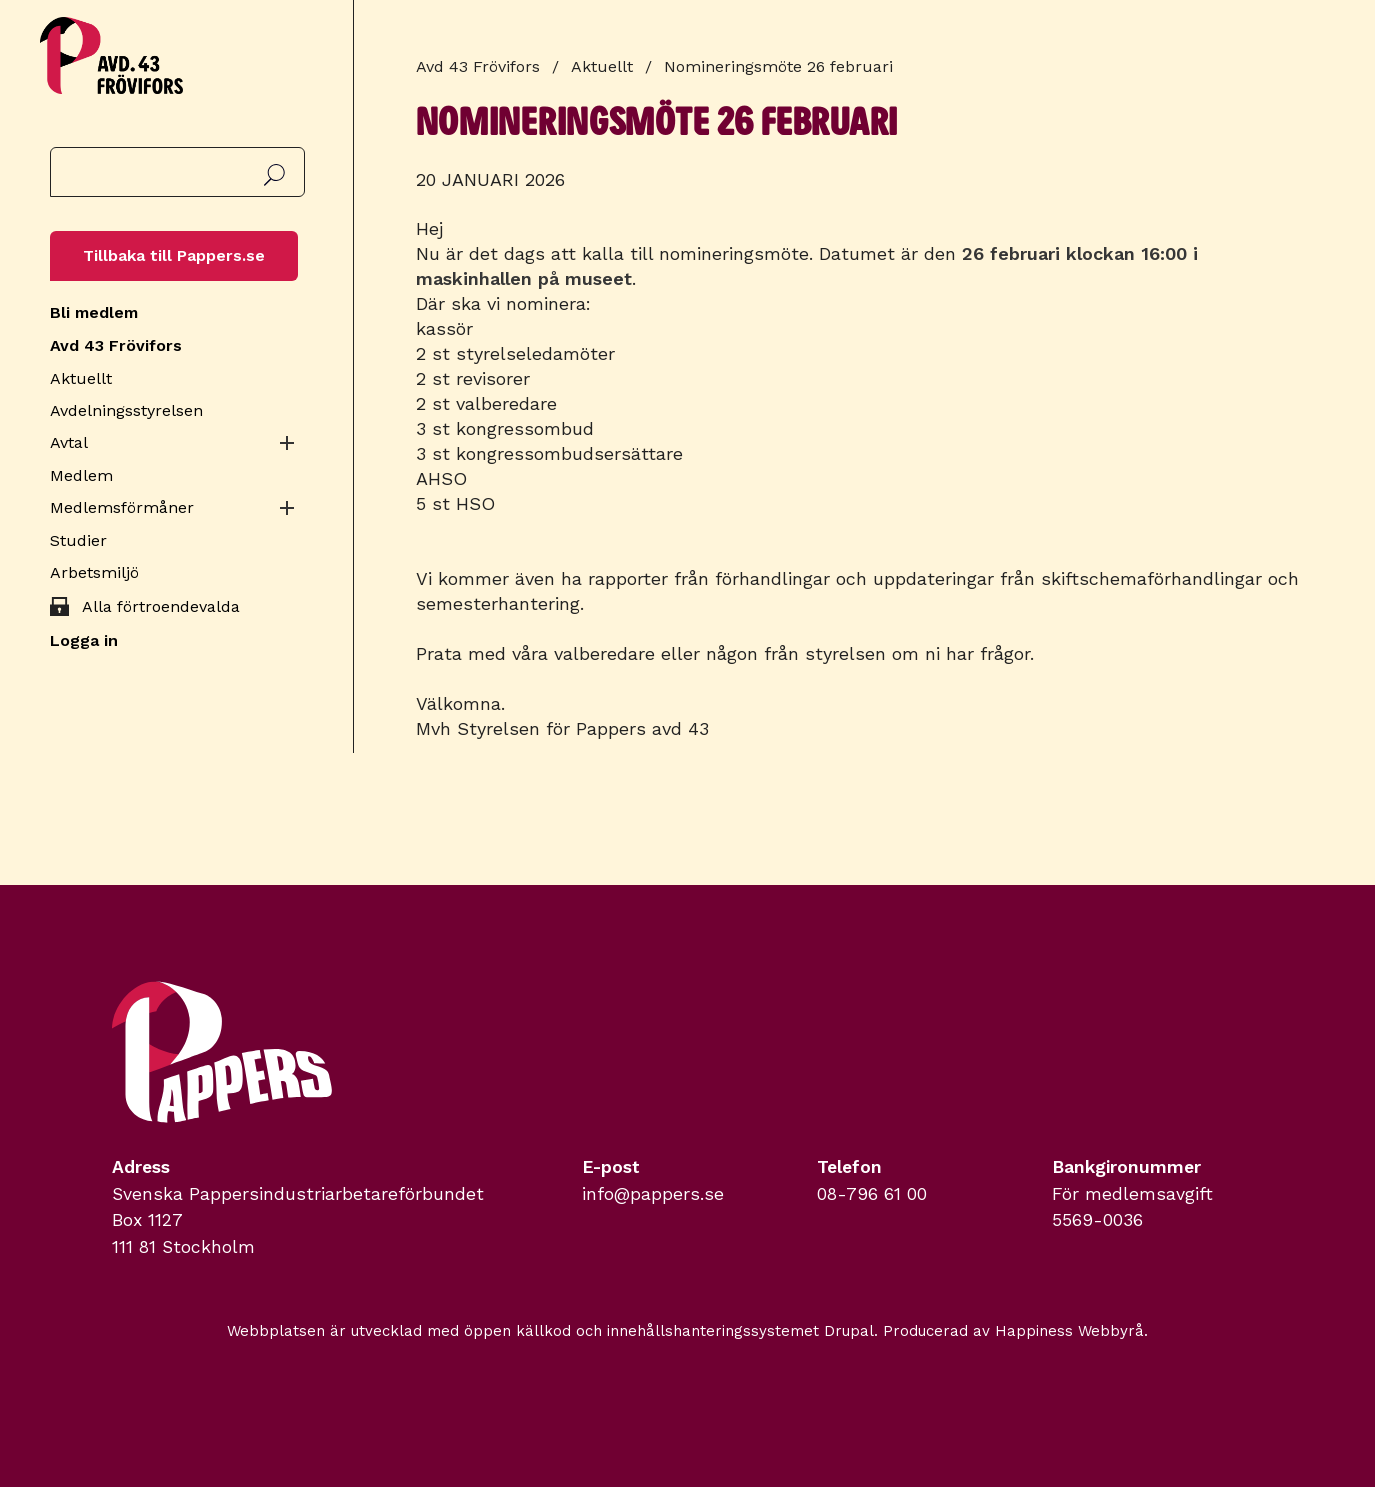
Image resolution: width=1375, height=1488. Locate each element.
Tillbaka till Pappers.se (174, 255)
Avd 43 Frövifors (116, 345)
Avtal (69, 442)
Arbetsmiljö (94, 572)
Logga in (84, 640)
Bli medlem (94, 312)
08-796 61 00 (872, 1194)
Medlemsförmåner (122, 507)
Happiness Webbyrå (1069, 1331)
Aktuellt (81, 378)
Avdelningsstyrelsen (126, 410)
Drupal (849, 1331)
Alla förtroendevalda (161, 606)
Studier (78, 540)
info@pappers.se (653, 1194)
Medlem (81, 475)
